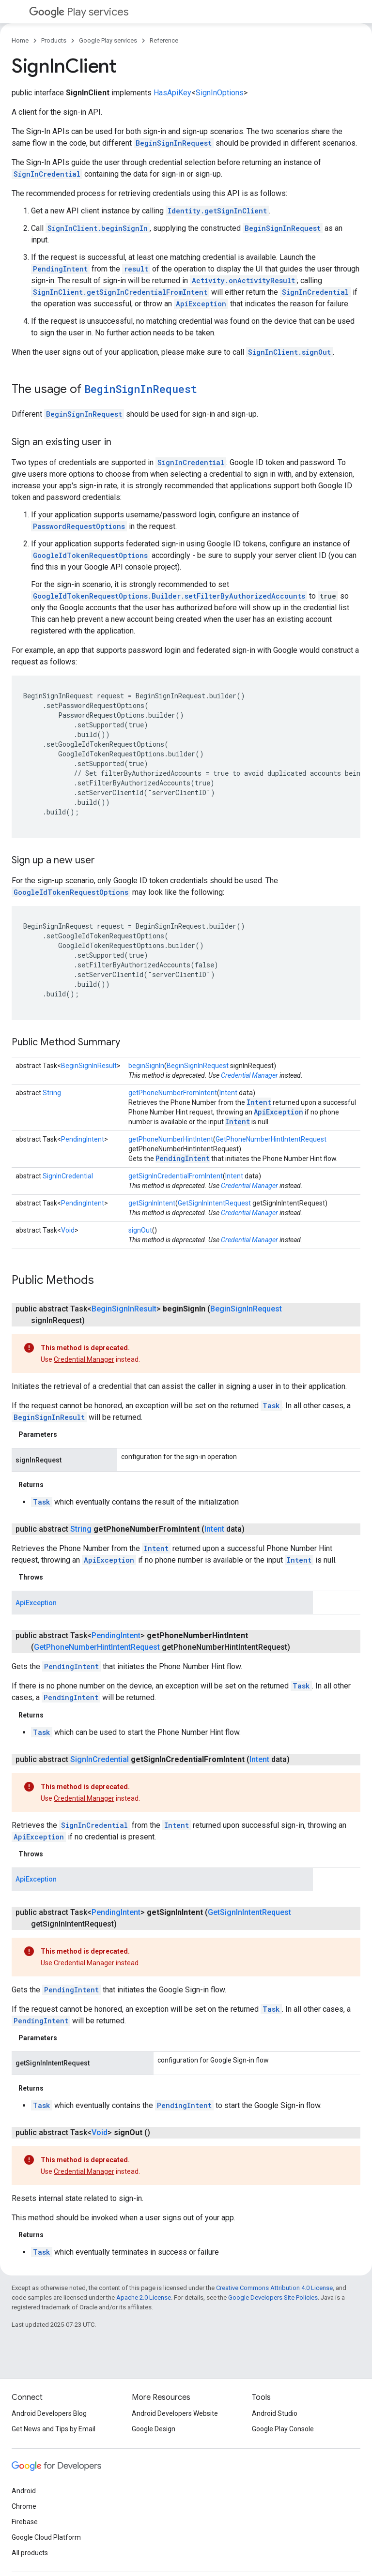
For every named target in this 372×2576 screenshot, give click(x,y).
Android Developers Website (175, 2413)
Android (24, 2491)
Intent (228, 1093)
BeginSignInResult (89, 1066)
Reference (164, 40)
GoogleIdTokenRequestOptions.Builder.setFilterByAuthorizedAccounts (169, 596)
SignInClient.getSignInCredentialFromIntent (120, 292)
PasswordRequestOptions (79, 526)
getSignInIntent (151, 1203)
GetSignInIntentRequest (214, 1203)
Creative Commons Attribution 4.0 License (274, 2287)
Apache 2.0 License (143, 2297)
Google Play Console (283, 2429)
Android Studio (274, 2413)
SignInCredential (47, 174)
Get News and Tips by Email (53, 2429)
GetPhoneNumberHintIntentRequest (271, 1139)
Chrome (24, 2506)
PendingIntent (60, 268)
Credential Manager (249, 1075)
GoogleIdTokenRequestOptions (90, 555)
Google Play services (108, 40)
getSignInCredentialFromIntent (175, 1176)
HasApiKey (172, 92)
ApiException (201, 303)
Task (271, 1405)
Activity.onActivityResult (243, 280)
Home (20, 40)
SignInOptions (220, 92)
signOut (140, 1230)
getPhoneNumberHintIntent (170, 1139)
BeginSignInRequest (174, 143)
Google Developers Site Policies (273, 2297)
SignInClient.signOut (289, 352)
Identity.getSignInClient (217, 210)
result (136, 268)
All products (30, 2553)
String (52, 1093)
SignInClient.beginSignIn (97, 228)
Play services (78, 11)
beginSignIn (146, 1066)
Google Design (153, 2429)
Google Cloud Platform (46, 2537)
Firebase (25, 2522)
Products (53, 40)
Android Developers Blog (49, 2413)
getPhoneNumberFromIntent (172, 1093)
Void (68, 1230)
